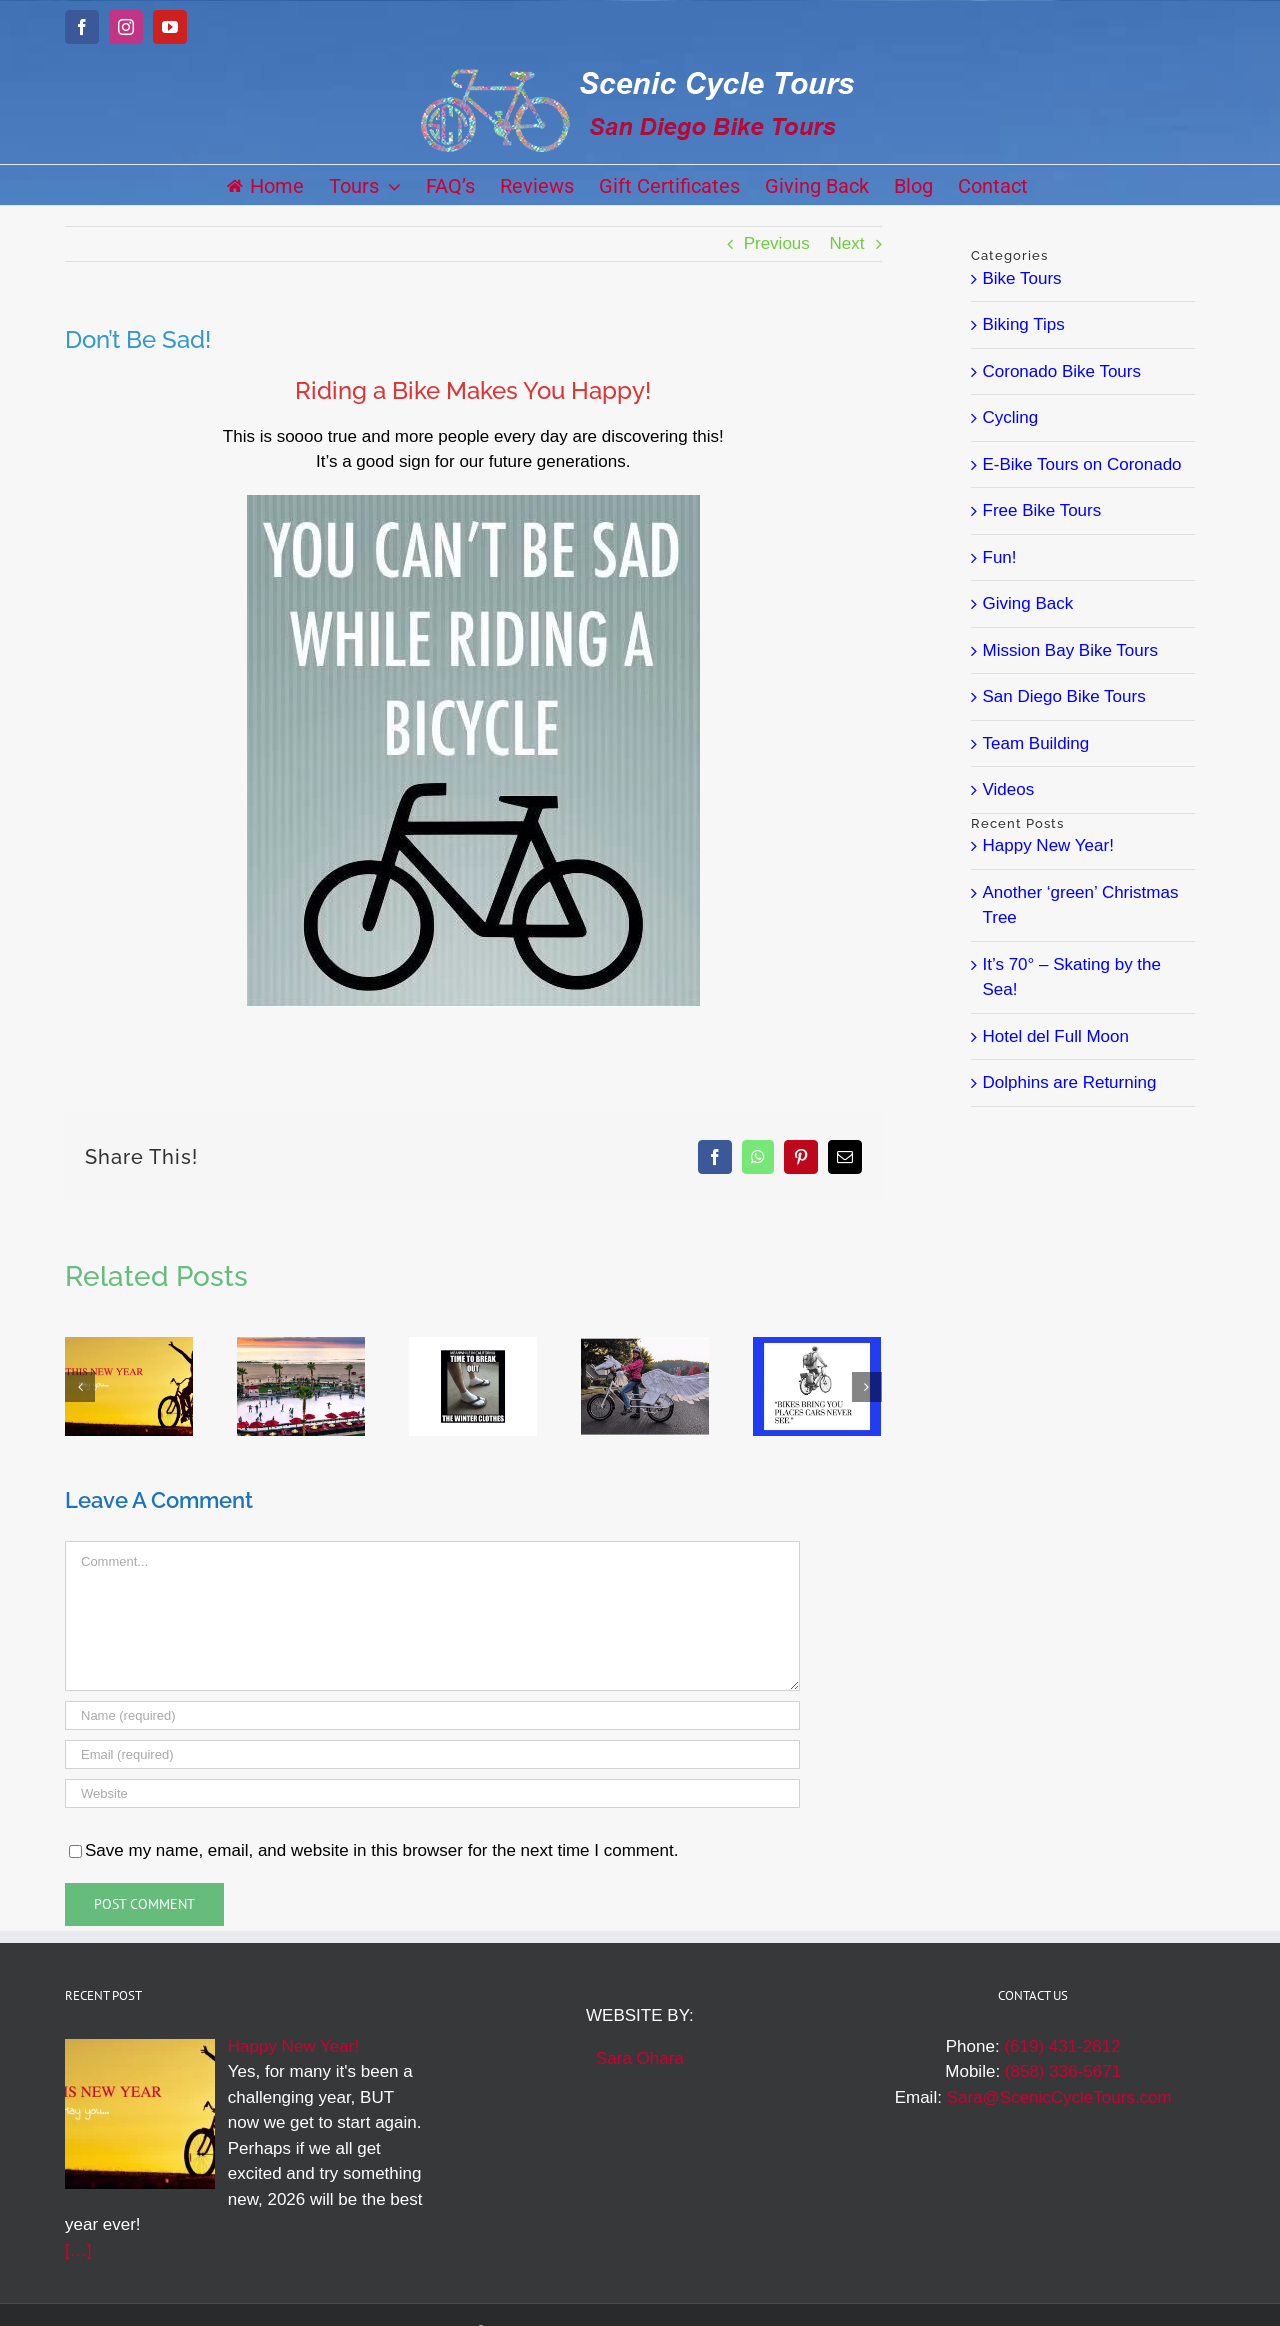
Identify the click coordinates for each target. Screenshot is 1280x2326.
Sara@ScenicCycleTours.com (1059, 2097)
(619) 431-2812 (1062, 2046)
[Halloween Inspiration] (645, 1346)
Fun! (1000, 557)
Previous (777, 243)
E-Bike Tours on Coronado (1082, 464)
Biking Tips (1024, 324)
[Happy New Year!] (129, 1346)
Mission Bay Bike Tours (1070, 650)
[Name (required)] (432, 1715)
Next (847, 243)
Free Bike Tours (1042, 510)
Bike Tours (1022, 278)
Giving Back (1028, 603)
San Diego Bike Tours (1064, 696)
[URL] (432, 1793)
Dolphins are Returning (1070, 1082)
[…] (78, 2250)
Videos (1009, 789)
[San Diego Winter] (473, 1346)
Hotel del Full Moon (1056, 1036)
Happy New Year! (1048, 845)
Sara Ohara (640, 2058)
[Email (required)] (432, 1754)
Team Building (1036, 743)
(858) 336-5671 (1063, 2071)
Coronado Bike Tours (1062, 371)
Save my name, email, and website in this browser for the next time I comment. (381, 1850)
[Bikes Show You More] (817, 1346)
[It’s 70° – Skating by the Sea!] (301, 1346)
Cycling (1011, 417)
